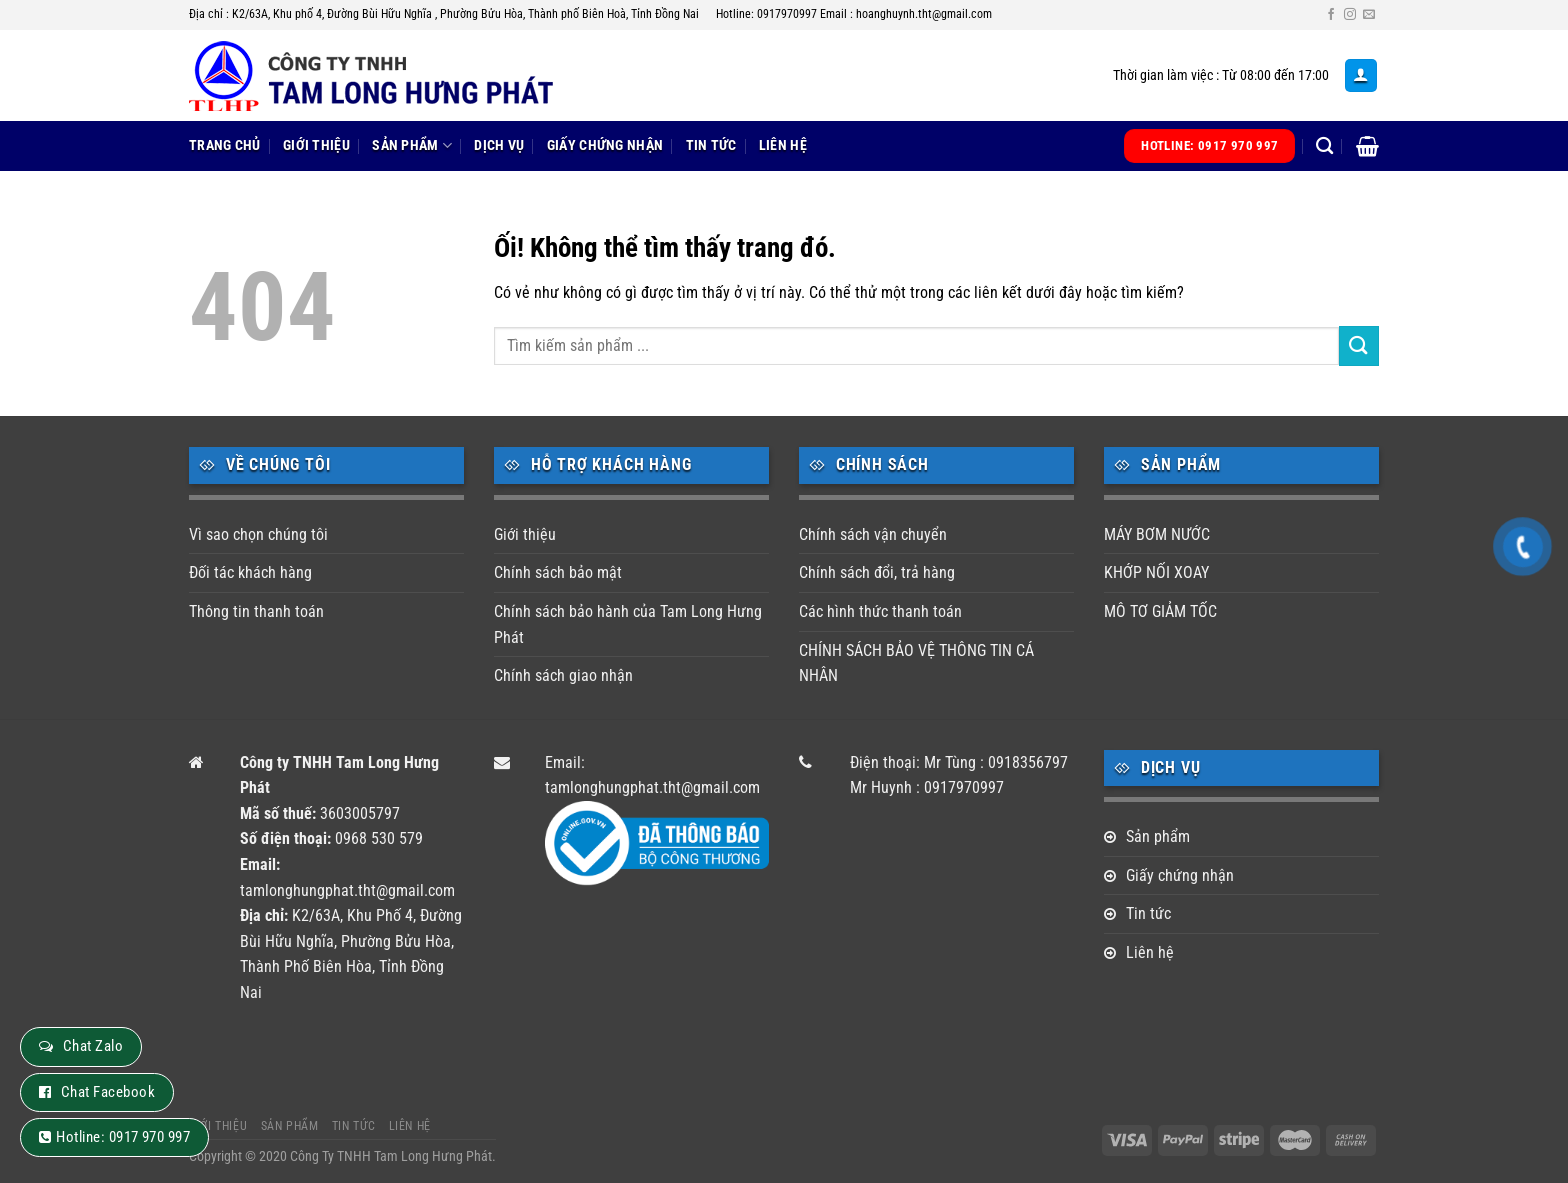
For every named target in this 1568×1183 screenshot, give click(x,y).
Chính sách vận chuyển (873, 534)
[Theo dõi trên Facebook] (1331, 15)
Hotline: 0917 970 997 (123, 1137)
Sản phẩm (412, 145)
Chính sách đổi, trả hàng (877, 572)
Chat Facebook (108, 1092)
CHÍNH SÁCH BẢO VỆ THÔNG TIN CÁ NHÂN (916, 663)
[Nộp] (1359, 345)
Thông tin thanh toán (256, 611)
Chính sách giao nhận (563, 675)
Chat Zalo (93, 1046)
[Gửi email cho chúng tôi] (1369, 15)
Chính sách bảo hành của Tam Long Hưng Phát (628, 624)
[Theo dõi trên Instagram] (1350, 15)
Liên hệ (783, 145)
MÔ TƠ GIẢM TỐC (1160, 611)
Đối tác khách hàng (250, 572)
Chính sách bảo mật (558, 572)
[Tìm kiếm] (1324, 146)
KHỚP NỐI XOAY (1156, 572)
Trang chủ (225, 145)
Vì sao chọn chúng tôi (258, 534)
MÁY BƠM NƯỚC (1157, 534)
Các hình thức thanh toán (880, 611)
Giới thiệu (316, 145)
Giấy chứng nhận (605, 145)
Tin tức (711, 145)
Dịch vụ (499, 145)
